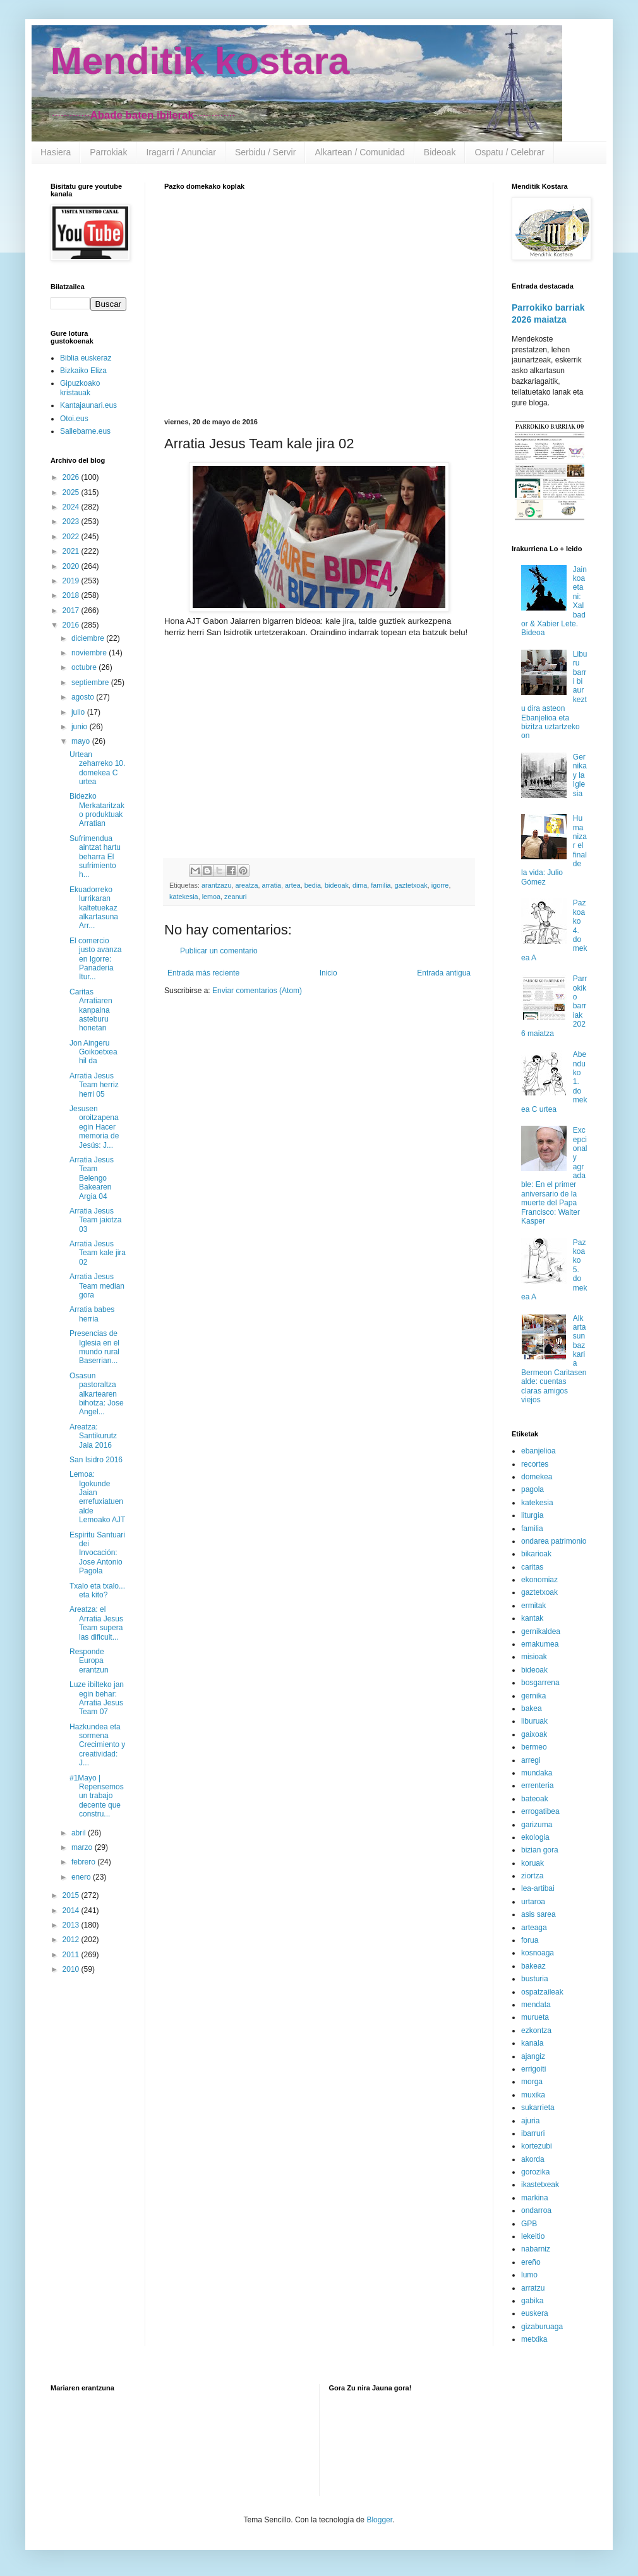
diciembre (88, 638)
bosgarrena (540, 1682)
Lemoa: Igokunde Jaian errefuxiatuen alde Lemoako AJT (97, 1497)
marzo (83, 1847)
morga (532, 2081)
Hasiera (55, 152)
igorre (440, 885)
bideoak (337, 885)
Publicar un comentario (219, 950)
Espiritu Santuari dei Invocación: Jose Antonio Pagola (97, 1553)
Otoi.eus (74, 418)
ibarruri (533, 2133)
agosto (83, 697)
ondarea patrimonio (553, 1541)
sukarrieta (538, 2107)
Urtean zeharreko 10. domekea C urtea (97, 768)
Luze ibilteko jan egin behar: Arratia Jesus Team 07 (96, 1698)
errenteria (537, 1785)
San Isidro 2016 (96, 1459)
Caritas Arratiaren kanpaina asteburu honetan (90, 1010)
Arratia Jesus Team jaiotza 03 (95, 1220)
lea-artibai (538, 1888)
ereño (531, 2262)
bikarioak (536, 1553)
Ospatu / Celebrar (509, 152)
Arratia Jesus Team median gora (96, 1285)
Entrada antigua (444, 973)
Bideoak (440, 152)
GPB (529, 2223)
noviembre (90, 652)
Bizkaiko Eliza (83, 370)
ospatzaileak (542, 1992)
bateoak (534, 1798)
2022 (72, 536)
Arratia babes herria (91, 1314)
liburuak (534, 1721)
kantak (532, 1618)
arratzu (533, 2288)
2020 (72, 566)
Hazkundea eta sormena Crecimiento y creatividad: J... (97, 1745)
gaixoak (534, 1734)
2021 (72, 551)
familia (380, 885)
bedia (312, 885)
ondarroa (536, 2210)
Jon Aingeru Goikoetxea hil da (93, 1052)
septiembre (91, 682)
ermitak (533, 1605)
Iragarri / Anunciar (181, 152)
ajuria (530, 2120)
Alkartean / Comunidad (359, 152)
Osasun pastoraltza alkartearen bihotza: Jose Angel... (96, 1394)
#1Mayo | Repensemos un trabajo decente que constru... (96, 1796)
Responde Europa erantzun (89, 1660)
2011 (72, 1954)
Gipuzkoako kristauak (80, 388)
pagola (532, 1489)
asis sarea (538, 1914)
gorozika (535, 2172)
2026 (72, 477)
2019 (72, 580)
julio (79, 712)
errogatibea (540, 1811)
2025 (72, 492)
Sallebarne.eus (85, 431)
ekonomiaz (539, 1579)
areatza (246, 885)
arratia (271, 885)
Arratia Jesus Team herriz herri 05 (94, 1085)
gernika (533, 1695)
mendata (536, 2004)
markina (534, 2197)
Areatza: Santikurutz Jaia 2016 (93, 1436)
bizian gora (539, 1850)
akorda (533, 2159)
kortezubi (536, 2146)
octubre (85, 667)
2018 (72, 595)
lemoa (211, 896)
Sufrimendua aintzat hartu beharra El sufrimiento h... (95, 857)
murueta (535, 2017)
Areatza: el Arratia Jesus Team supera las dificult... (96, 1623)
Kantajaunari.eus (88, 405)
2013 (72, 1925)
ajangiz (533, 2056)
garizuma (536, 1824)
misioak (534, 1656)
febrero (84, 1861)
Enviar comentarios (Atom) (257, 990)
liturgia (532, 1515)
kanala (532, 2043)
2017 (72, 610)
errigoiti (533, 2069)
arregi (531, 1760)
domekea (536, 1476)
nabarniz (535, 2249)
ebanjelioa (538, 1450)
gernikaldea (540, 1631)
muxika (533, 2094)
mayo (81, 741)
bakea (531, 1708)
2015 (72, 1895)
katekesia (183, 896)
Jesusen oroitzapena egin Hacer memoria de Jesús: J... (94, 1127)
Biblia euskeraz (85, 358)
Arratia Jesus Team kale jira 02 (97, 1253)
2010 (72, 1969)
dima (359, 885)
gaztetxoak (411, 885)
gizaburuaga (542, 2326)
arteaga (534, 1927)
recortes (534, 1464)
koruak (532, 1863)
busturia (534, 1978)
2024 (72, 507)
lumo (529, 2274)
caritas (532, 1567)
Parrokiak (108, 152)
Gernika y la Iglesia (580, 775)
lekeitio (533, 2236)
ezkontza (536, 2030)
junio (80, 726)
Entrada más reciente (203, 973)
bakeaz (533, 1966)
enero (82, 1877)
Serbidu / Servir (265, 152)
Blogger (379, 2519)
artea (293, 885)
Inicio (328, 973)
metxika (534, 2339)
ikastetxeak (540, 2184)
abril (79, 1832)
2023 (72, 521)
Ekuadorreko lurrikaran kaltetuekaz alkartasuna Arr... (93, 908)
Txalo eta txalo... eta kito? (97, 1590)
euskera (534, 2313)
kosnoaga (537, 1952)
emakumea (539, 1644)
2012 (72, 1939)
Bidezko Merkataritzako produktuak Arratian (96, 810)
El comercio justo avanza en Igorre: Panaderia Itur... (95, 959)
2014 (72, 1910)
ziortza (532, 1875)
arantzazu (216, 885)
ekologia (535, 1837)
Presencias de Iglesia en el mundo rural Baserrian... (94, 1347)
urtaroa (533, 1901)
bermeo (534, 1747)
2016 (72, 625)
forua (529, 1940)
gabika (532, 2300)
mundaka (536, 1772)
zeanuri (235, 896)
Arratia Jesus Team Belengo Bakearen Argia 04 (91, 1178)
